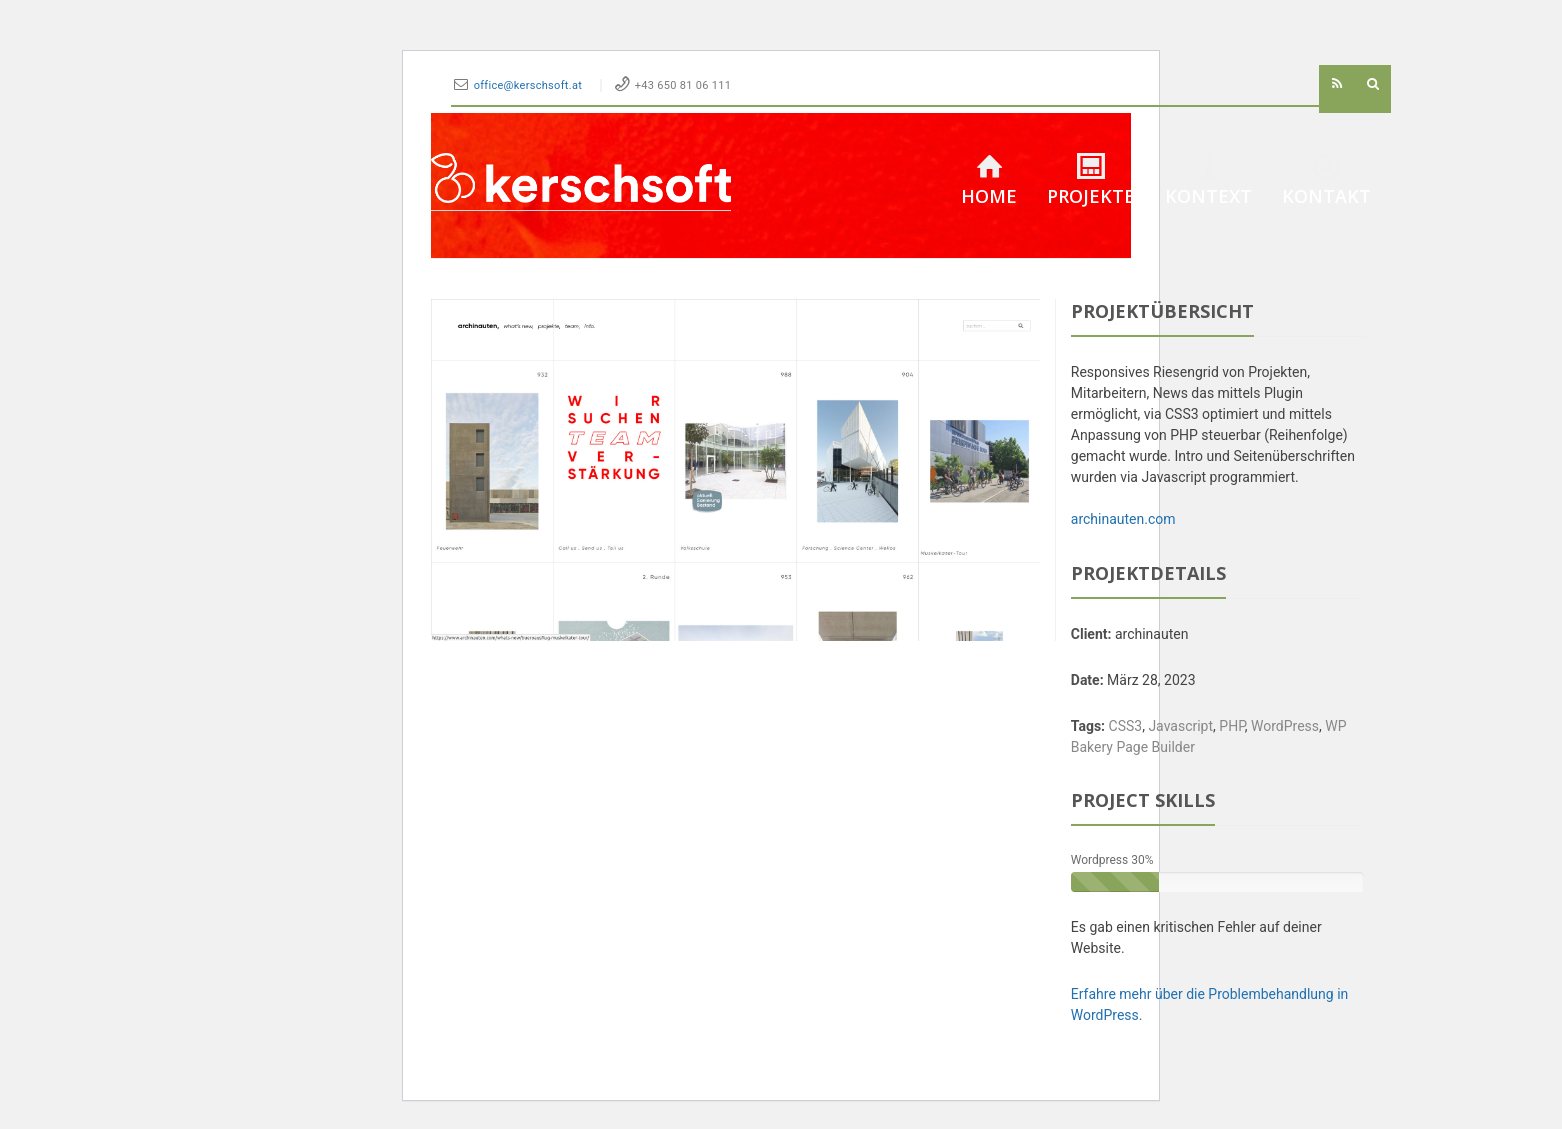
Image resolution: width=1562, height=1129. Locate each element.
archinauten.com (1123, 519)
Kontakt (1326, 180)
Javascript (1180, 726)
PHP (1231, 726)
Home (989, 180)
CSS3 (1126, 726)
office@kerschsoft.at (529, 85)
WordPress (1285, 726)
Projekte (1091, 180)
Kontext (1208, 180)
